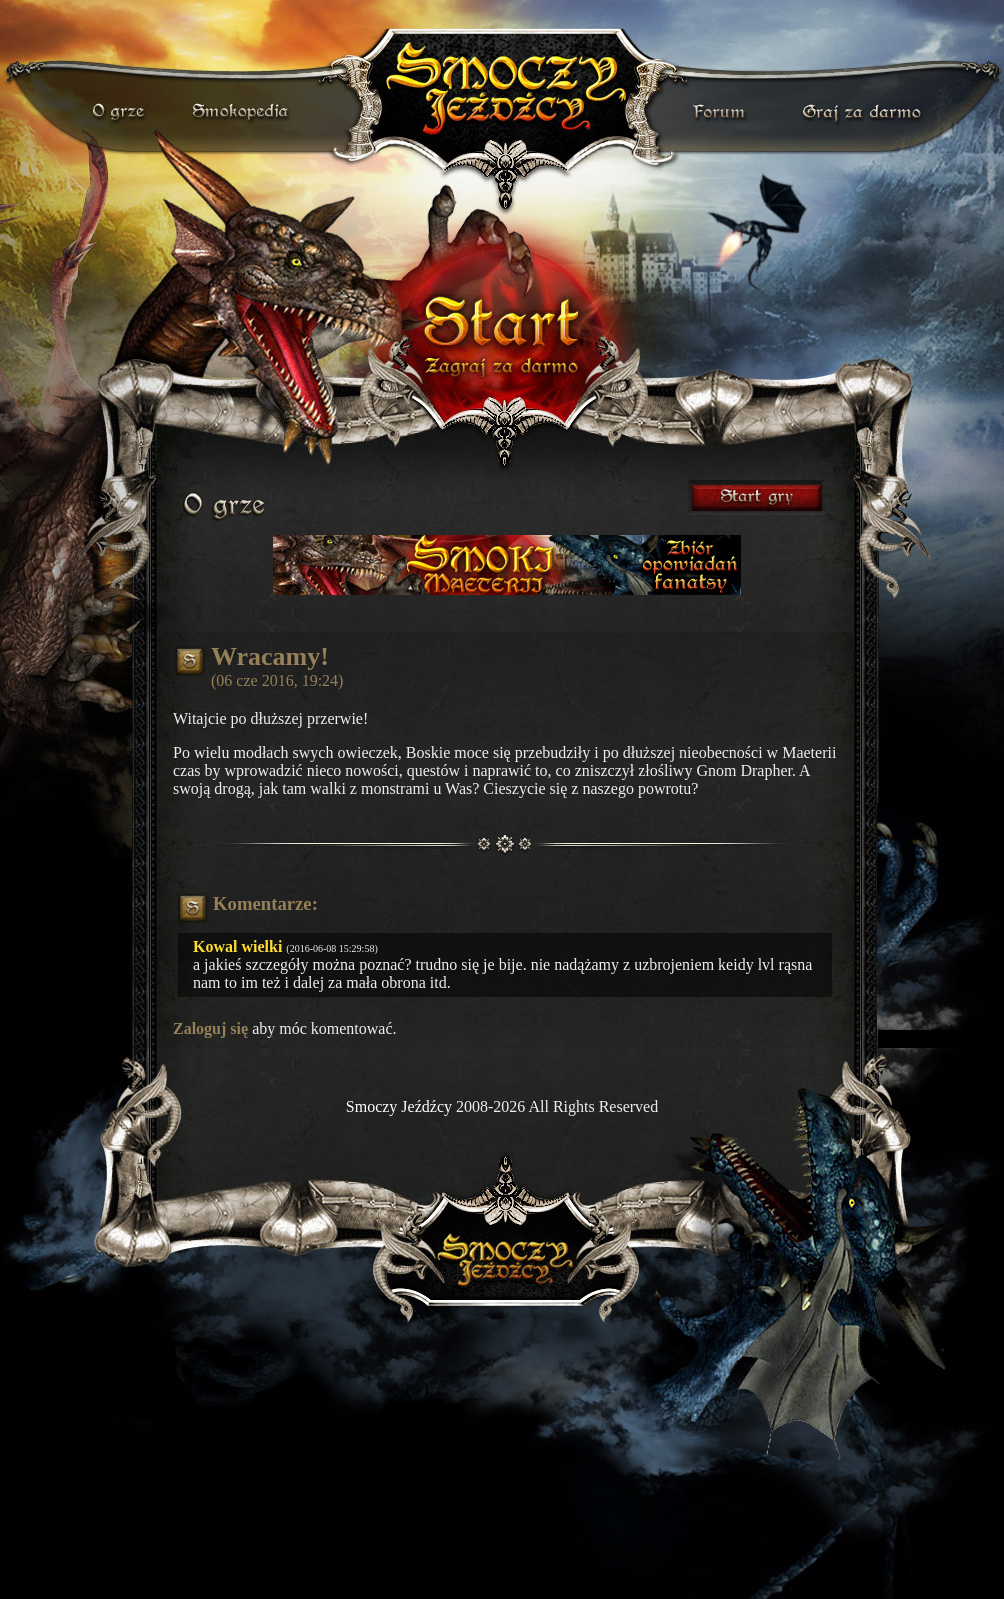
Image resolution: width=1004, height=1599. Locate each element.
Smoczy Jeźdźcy (399, 1106)
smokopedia (242, 112)
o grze (121, 112)
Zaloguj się (210, 1028)
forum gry (722, 112)
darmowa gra (866, 112)
